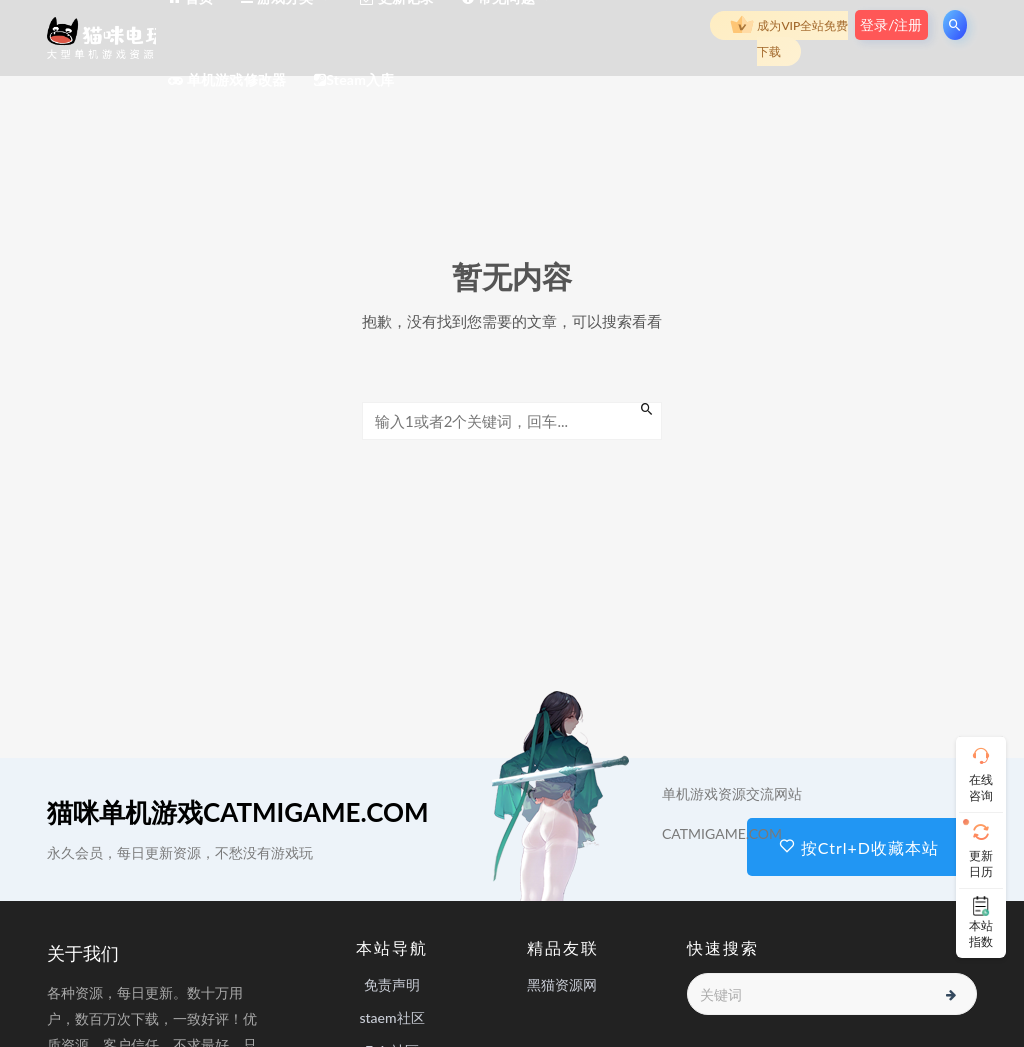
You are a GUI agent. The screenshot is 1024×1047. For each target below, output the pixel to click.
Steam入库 (354, 79)
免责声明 (392, 984)
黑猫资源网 (562, 984)
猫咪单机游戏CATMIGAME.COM (238, 812)
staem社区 (391, 1017)
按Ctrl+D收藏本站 (859, 847)
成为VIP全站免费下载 (789, 36)
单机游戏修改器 (227, 79)
